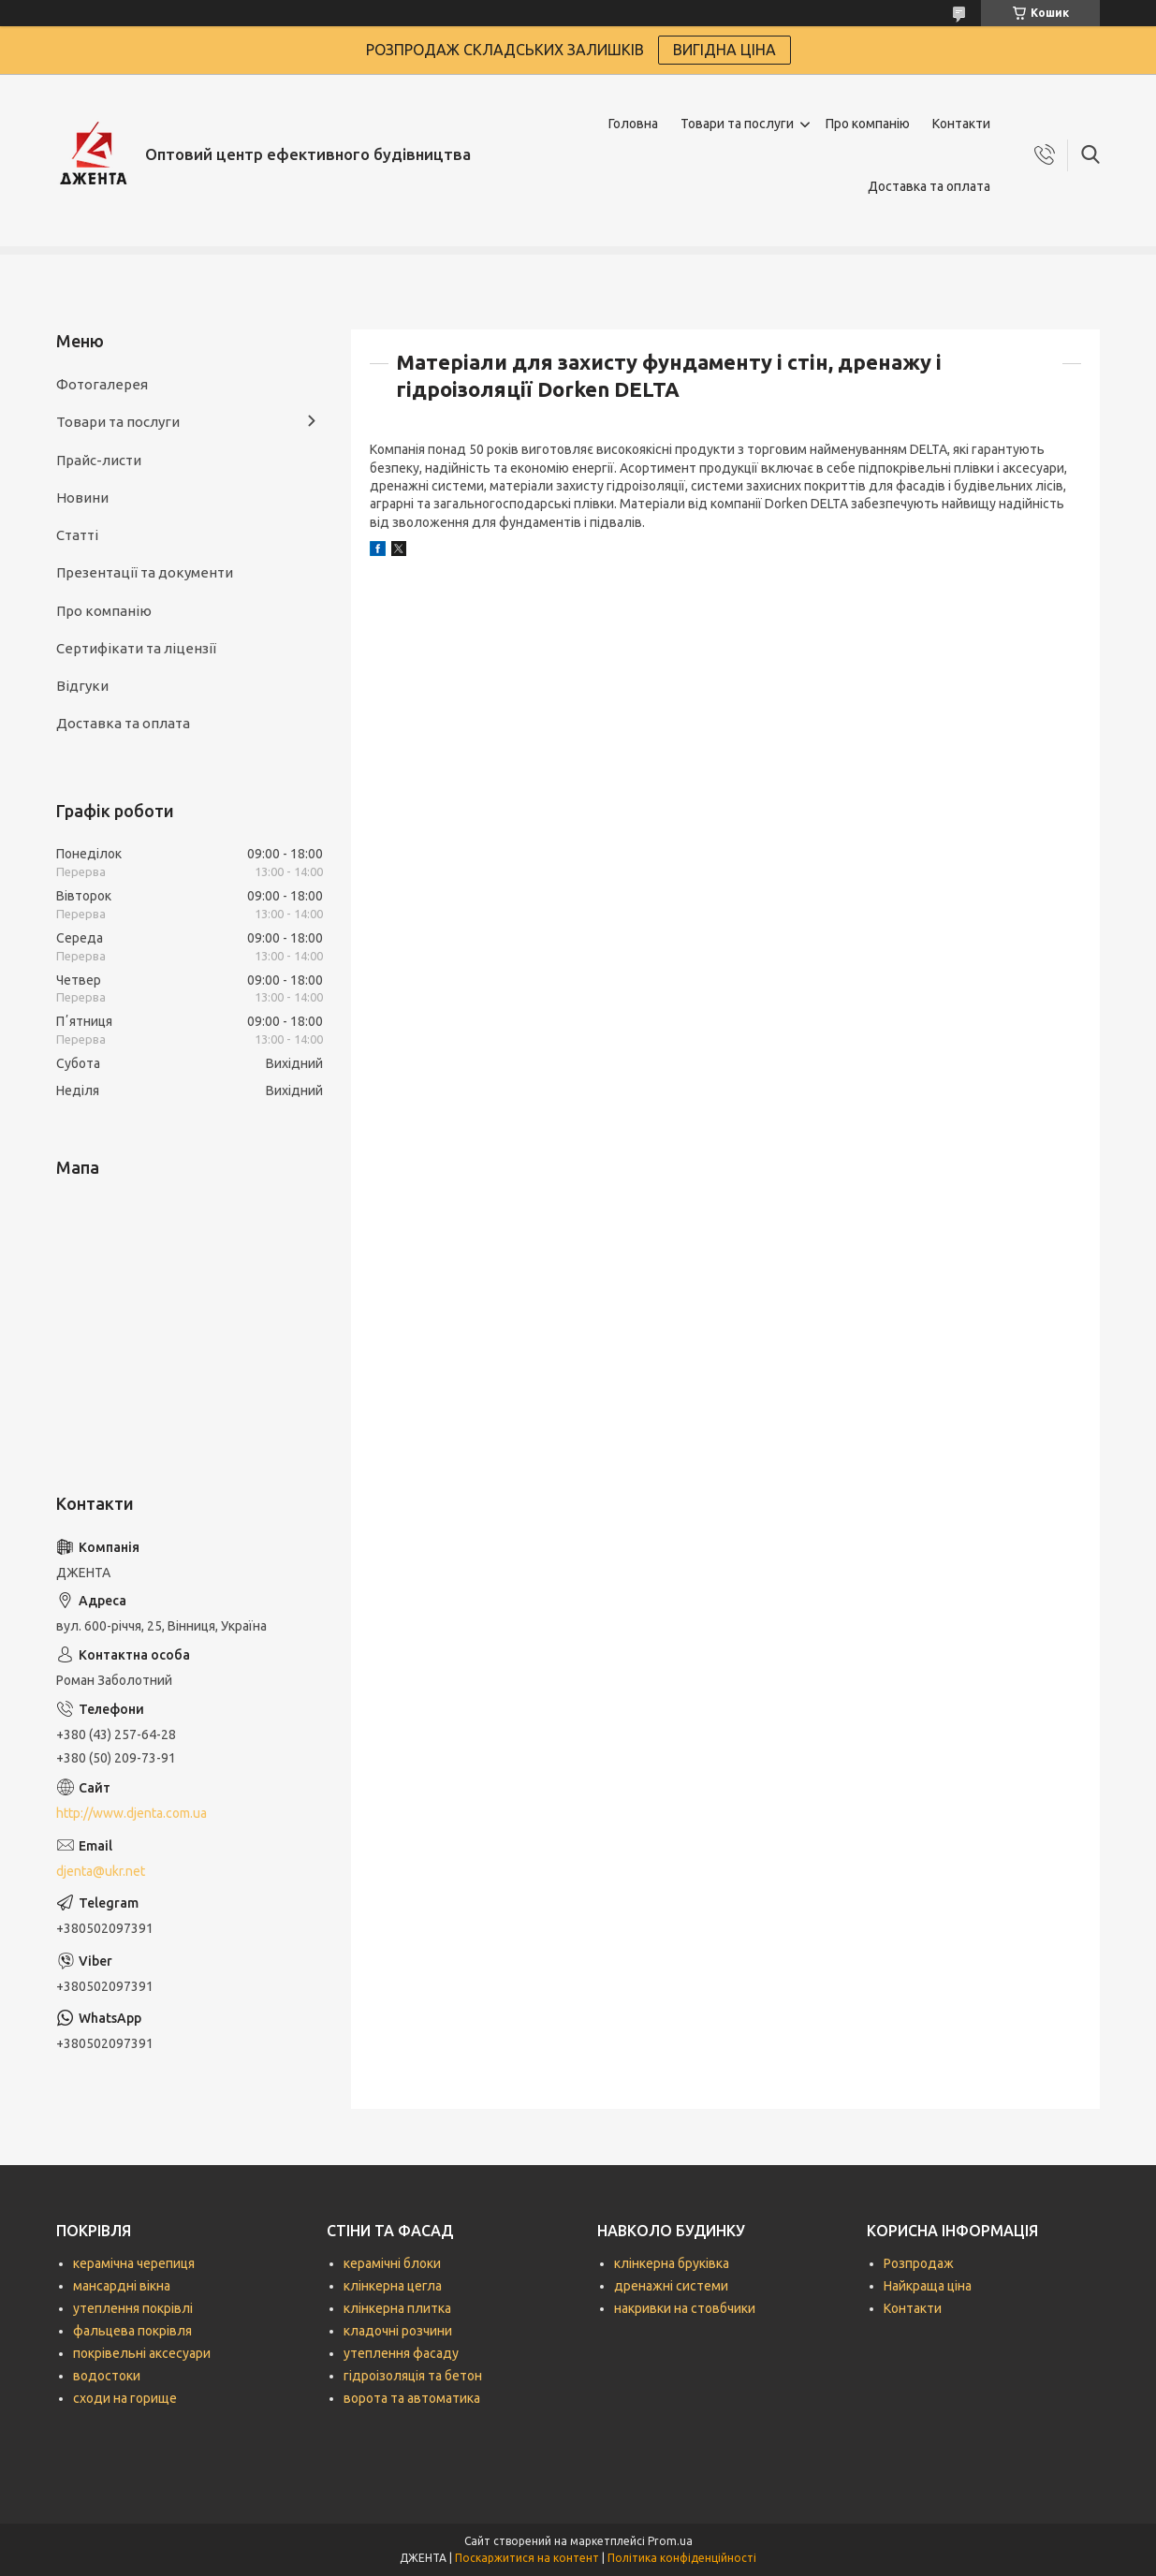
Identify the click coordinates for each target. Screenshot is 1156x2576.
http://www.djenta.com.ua (131, 1813)
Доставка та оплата (929, 186)
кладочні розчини (398, 2330)
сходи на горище (125, 2398)
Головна (633, 123)
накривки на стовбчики (684, 2308)
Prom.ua (670, 2541)
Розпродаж (919, 2263)
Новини (82, 497)
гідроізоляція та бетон (413, 2375)
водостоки (106, 2375)
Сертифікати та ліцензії (136, 648)
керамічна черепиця (134, 2263)
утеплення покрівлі (133, 2308)
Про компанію (868, 123)
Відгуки (82, 686)
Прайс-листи (98, 460)
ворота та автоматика (412, 2398)
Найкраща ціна (928, 2285)
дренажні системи (671, 2285)
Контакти (961, 123)
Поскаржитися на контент (527, 2558)
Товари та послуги (737, 123)
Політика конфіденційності (681, 2558)
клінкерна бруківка (671, 2263)
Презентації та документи (144, 572)
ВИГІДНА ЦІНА (724, 49)
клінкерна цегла (393, 2285)
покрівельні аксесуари (142, 2353)
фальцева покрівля (132, 2330)
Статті (77, 535)
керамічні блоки (392, 2263)
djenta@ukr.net (100, 1871)
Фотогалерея (102, 384)
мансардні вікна (121, 2285)
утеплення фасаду (401, 2353)
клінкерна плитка (397, 2308)
